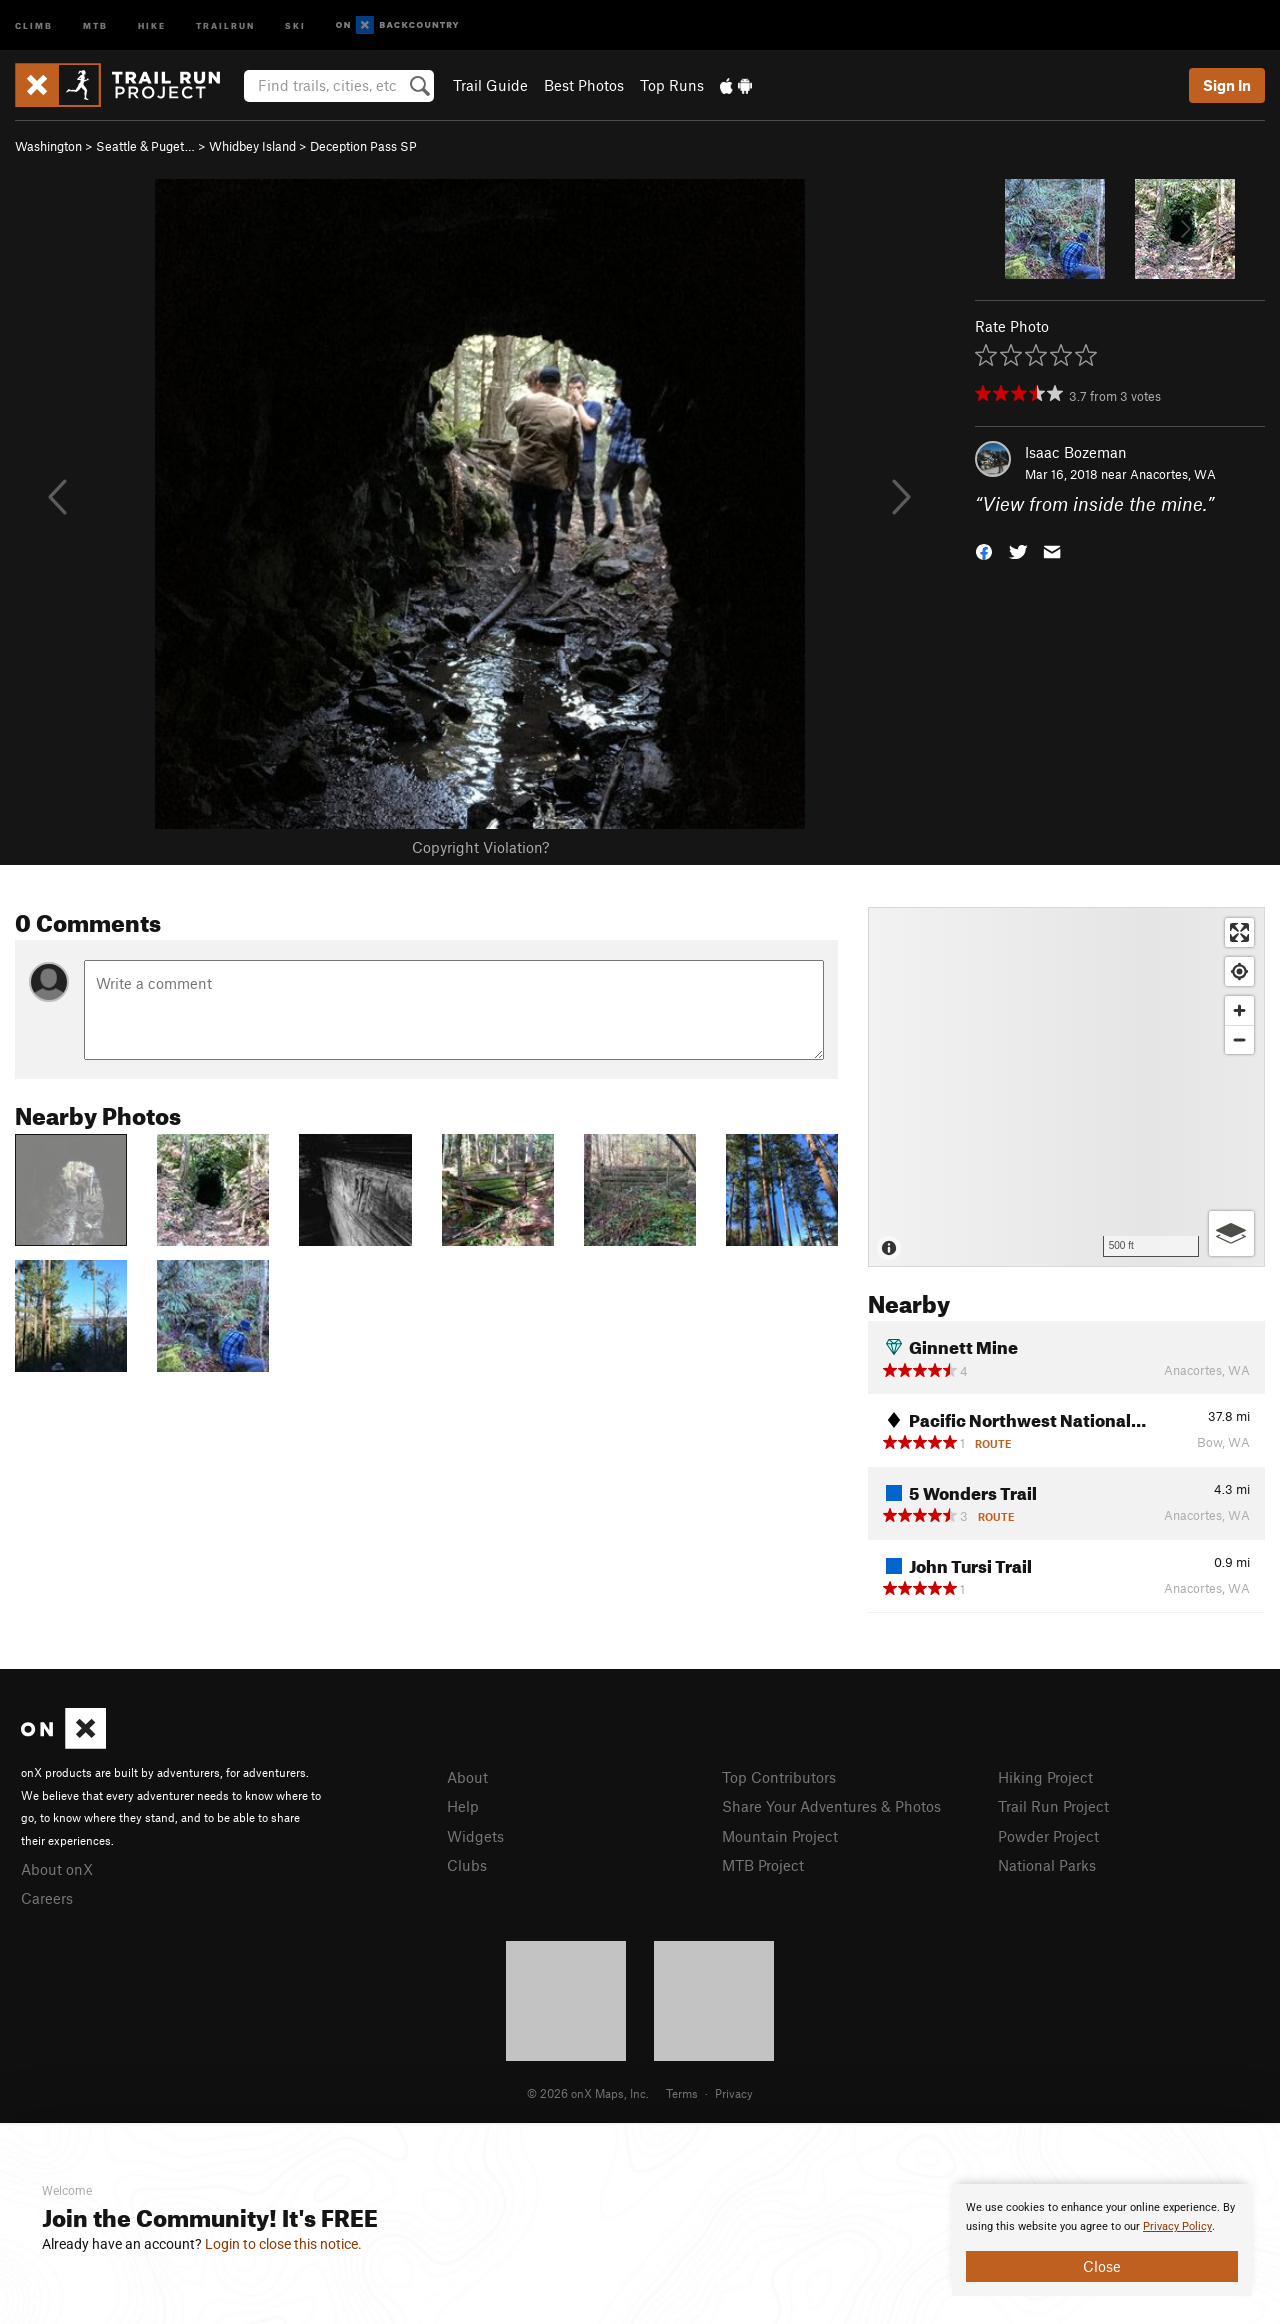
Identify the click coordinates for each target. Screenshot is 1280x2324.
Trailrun (225, 24)
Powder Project (1048, 1836)
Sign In (1227, 85)
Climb (34, 24)
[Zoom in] (1239, 1010)
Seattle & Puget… (145, 146)
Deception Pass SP (363, 146)
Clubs (467, 1865)
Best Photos (584, 85)
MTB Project (763, 1865)
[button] (984, 550)
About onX (57, 1869)
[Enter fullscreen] (1239, 932)
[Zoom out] (1239, 1039)
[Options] (1231, 1233)
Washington (48, 146)
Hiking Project (1045, 1777)
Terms (682, 2093)
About (467, 1777)
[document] (1102, 2240)
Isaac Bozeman (1076, 452)
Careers (47, 1898)
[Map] (1066, 1087)
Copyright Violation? (480, 847)
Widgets (475, 1836)
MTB (95, 24)
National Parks (1047, 1865)
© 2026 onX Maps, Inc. (588, 2093)
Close (1102, 2266)
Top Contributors (779, 1777)
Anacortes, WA (1173, 474)
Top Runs (672, 85)
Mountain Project (780, 1836)
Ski (295, 24)
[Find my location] (1239, 971)
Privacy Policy (1177, 2226)
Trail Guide (490, 85)
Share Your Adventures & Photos (831, 1806)
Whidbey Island (252, 146)
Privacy (734, 2093)
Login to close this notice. (283, 2244)
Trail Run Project (1053, 1806)
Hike (152, 24)
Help (463, 1806)
